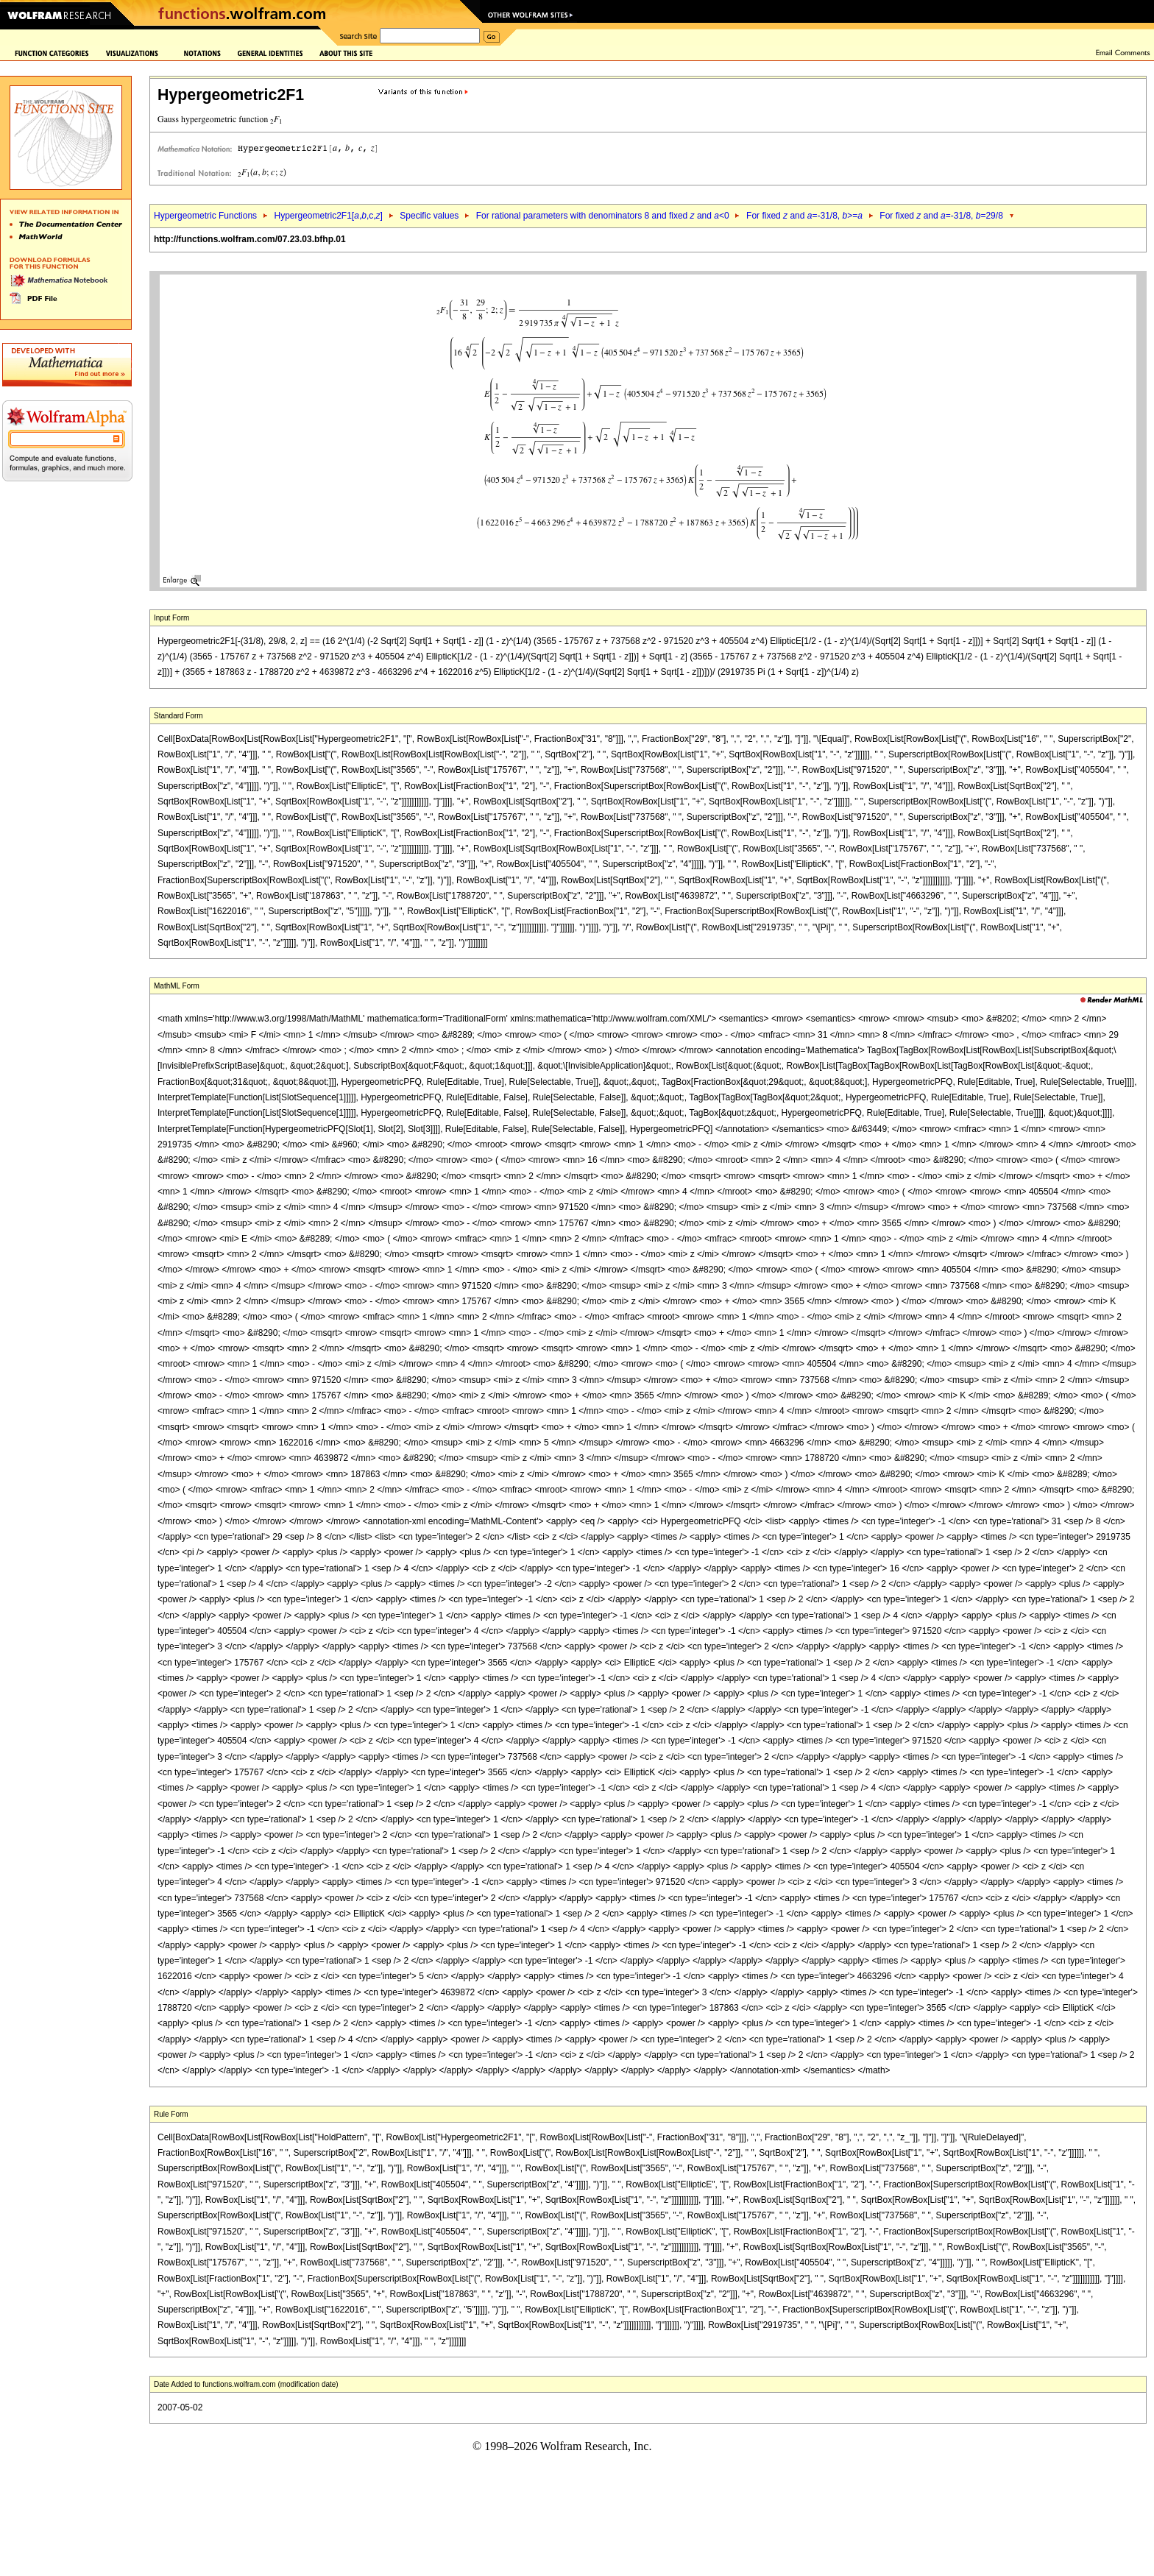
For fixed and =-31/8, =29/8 (941, 215)
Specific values (429, 215)
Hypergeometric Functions (205, 215)
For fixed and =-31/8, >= (804, 215)
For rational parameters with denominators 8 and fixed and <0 (602, 215)
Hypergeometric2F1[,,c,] (328, 215)
